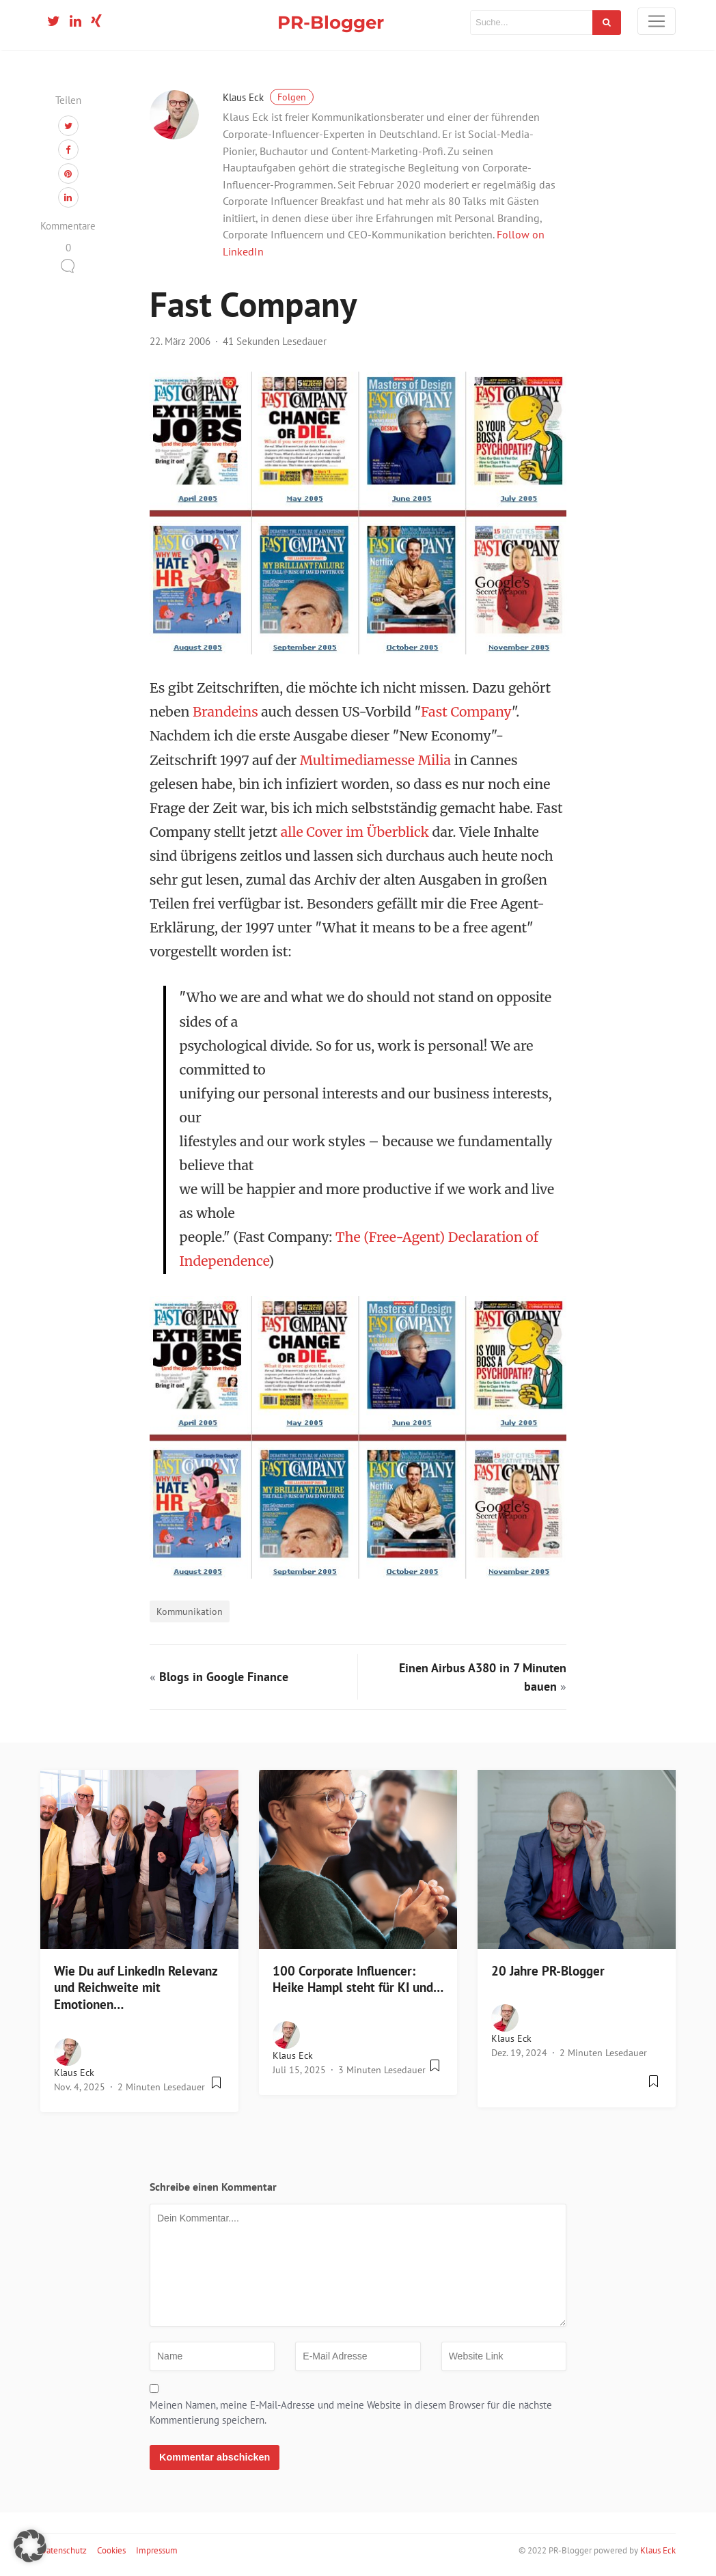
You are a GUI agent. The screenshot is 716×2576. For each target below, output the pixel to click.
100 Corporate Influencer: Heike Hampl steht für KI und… (358, 1979)
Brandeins (225, 712)
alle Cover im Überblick (355, 832)
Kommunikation (189, 1611)
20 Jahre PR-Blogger (548, 1971)
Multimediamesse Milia (375, 760)
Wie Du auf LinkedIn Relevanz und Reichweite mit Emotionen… (135, 1988)
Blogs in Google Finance (223, 1677)
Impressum (157, 2550)
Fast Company (466, 712)
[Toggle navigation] (656, 21)
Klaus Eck (268, 97)
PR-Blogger (330, 22)
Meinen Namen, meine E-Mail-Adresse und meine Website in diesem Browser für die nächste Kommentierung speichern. (351, 2412)
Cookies (111, 2550)
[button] (30, 2546)
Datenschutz (63, 2550)
